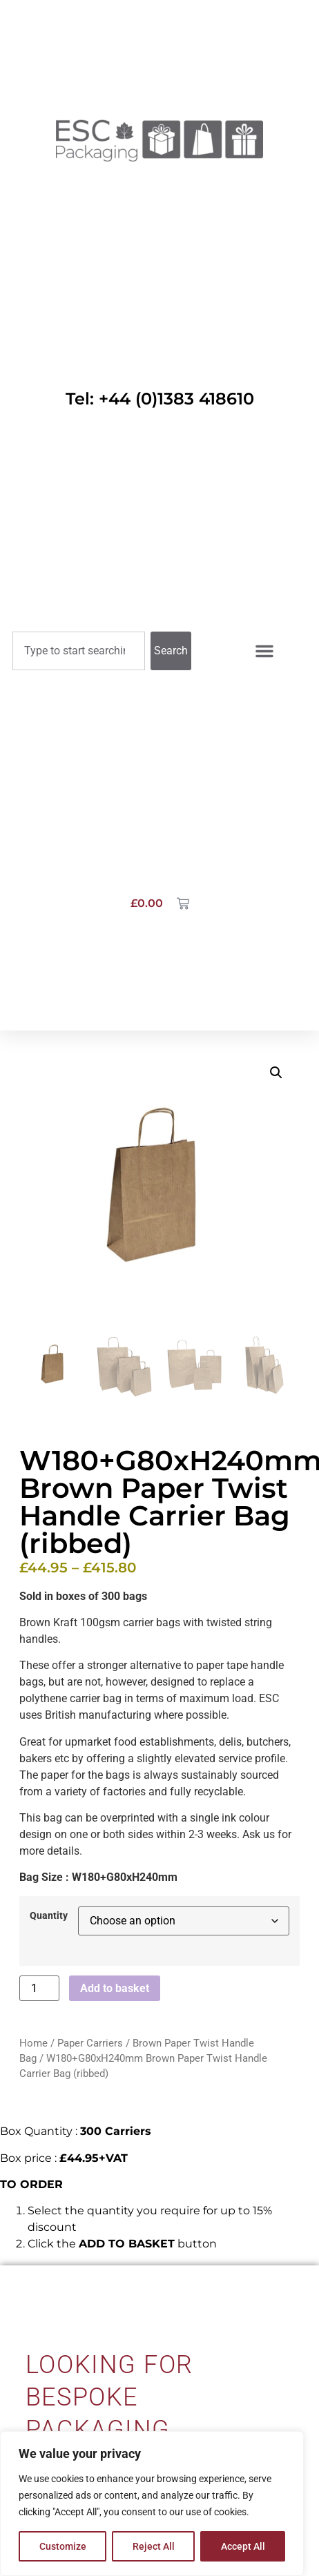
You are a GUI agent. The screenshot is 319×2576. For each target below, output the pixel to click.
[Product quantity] (39, 1988)
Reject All (154, 2546)
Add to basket (114, 1988)
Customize (62, 2546)
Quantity (49, 1916)
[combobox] (78, 651)
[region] (152, 2503)
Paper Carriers (90, 2043)
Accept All (243, 2546)
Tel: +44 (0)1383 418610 (160, 399)
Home (33, 2043)
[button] (276, 1072)
